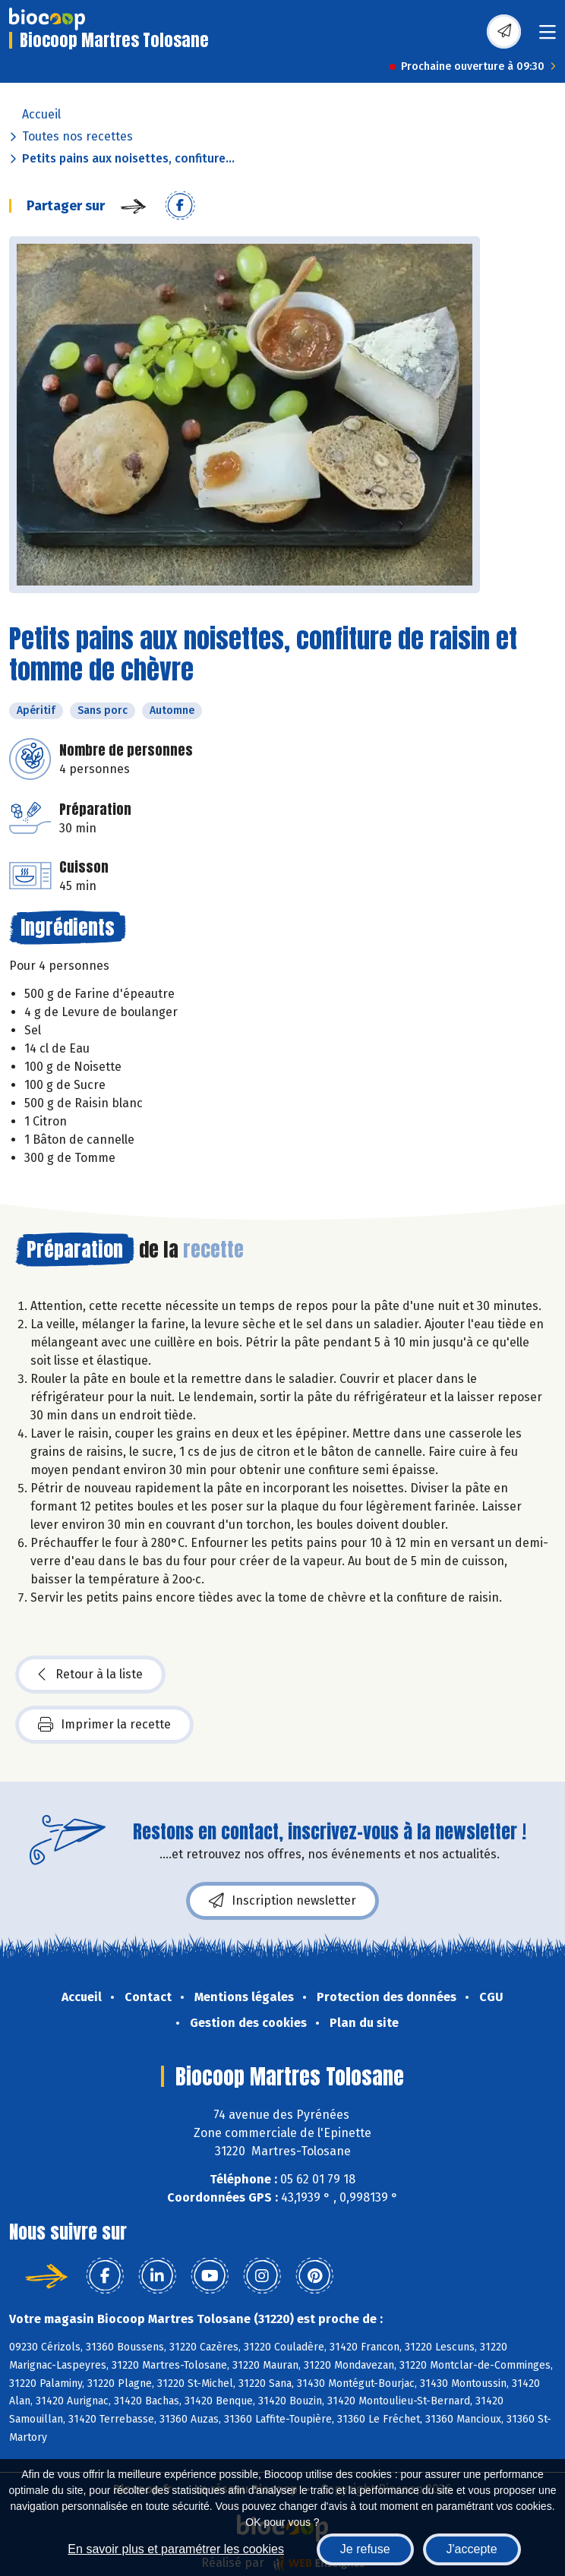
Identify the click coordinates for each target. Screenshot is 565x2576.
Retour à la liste (90, 1674)
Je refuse (365, 2549)
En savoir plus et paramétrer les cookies (176, 2549)
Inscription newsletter (282, 1900)
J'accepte (472, 2549)
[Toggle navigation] (547, 36)
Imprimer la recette (104, 1724)
